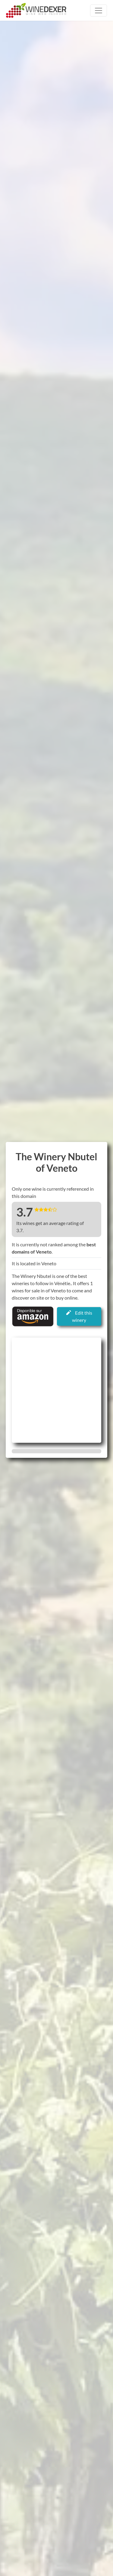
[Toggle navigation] (98, 11)
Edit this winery (79, 1316)
